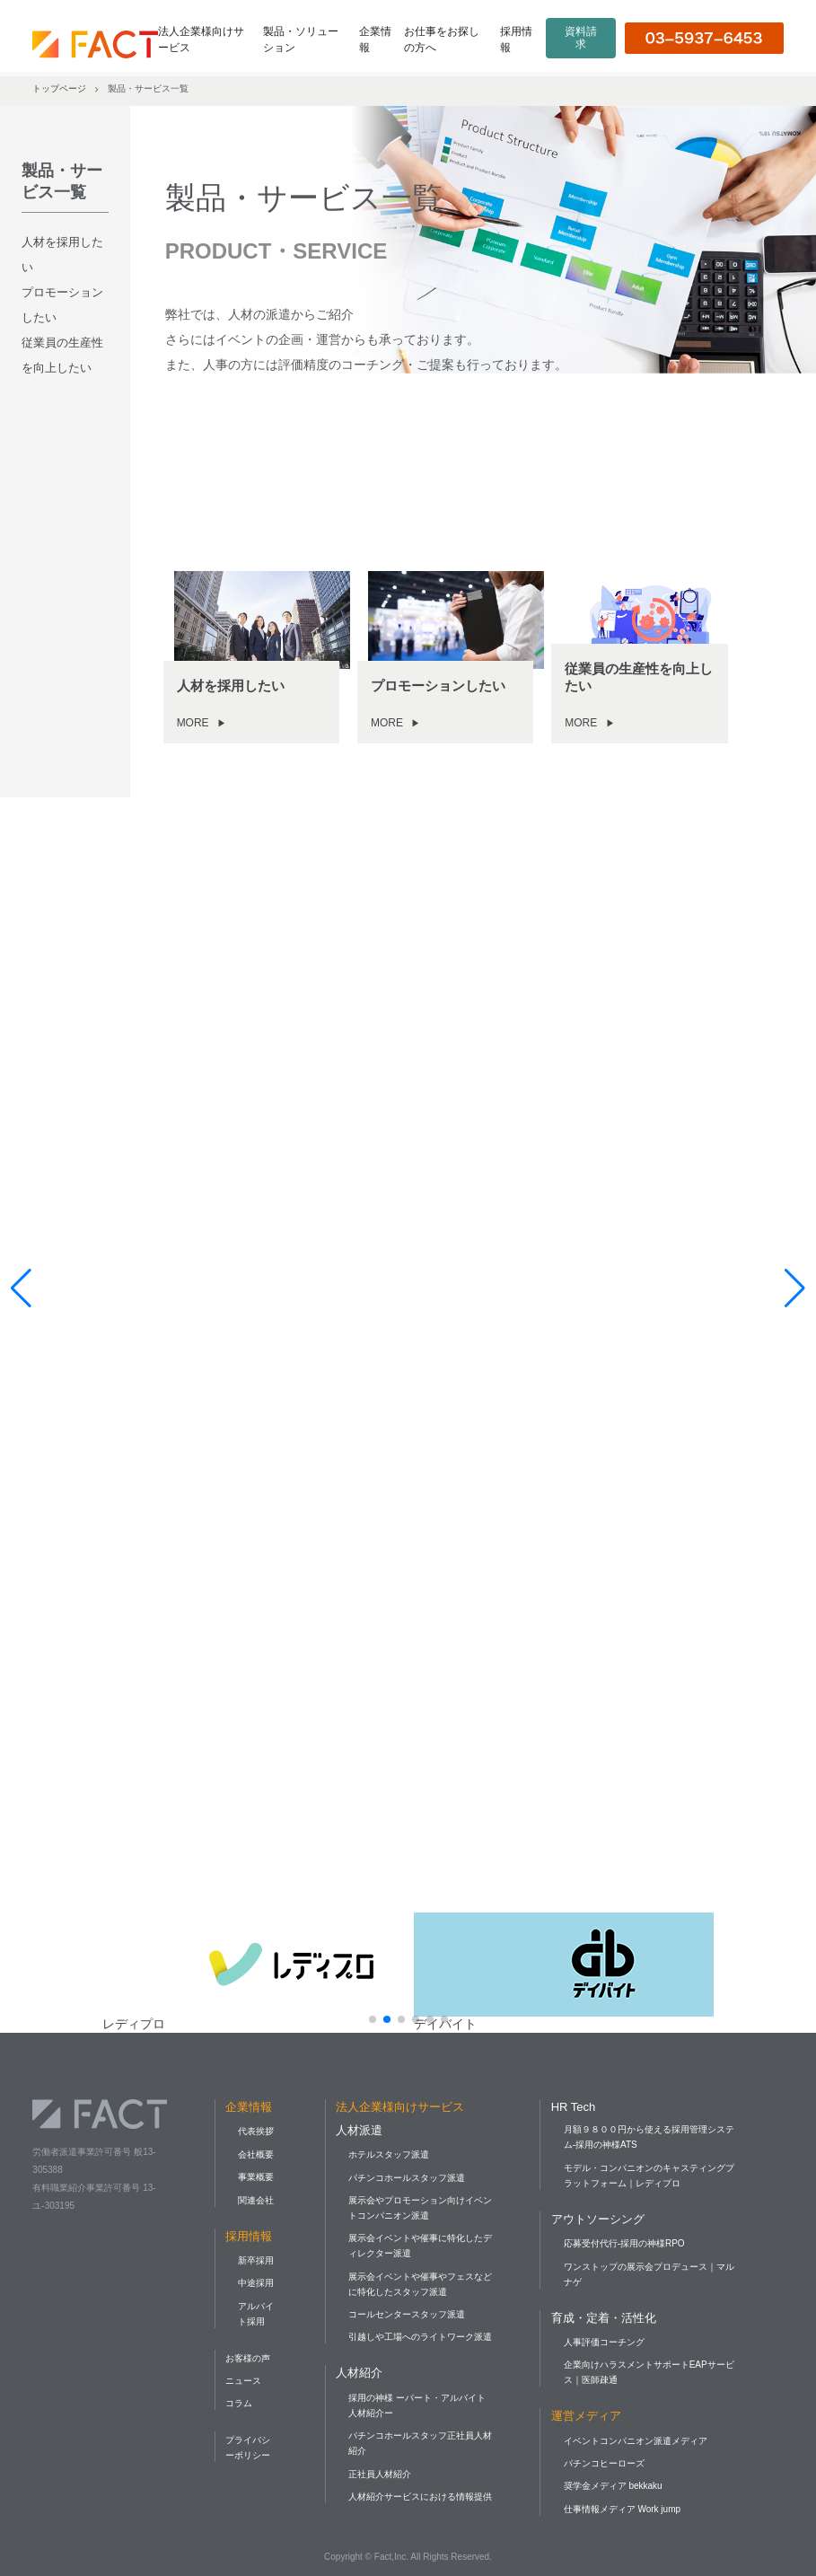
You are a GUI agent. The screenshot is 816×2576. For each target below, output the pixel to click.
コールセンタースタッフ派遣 (406, 2314)
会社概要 (256, 2154)
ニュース (243, 2381)
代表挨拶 (256, 2131)
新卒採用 (256, 2260)
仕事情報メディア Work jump (622, 2509)
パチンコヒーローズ (604, 2463)
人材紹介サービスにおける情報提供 (420, 2496)
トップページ (59, 88)
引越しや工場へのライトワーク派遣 (420, 2337)
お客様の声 (247, 2358)
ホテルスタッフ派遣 (388, 2154)
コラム (238, 2403)
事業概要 (256, 2177)
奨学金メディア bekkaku (613, 2486)
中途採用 (256, 2283)
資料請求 (581, 37)
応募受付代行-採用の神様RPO (624, 2243)
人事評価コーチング (604, 2342)
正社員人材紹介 (379, 2474)
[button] (372, 2019)
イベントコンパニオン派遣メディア (635, 2441)
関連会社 (256, 2200)
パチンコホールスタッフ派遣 (406, 2178)
